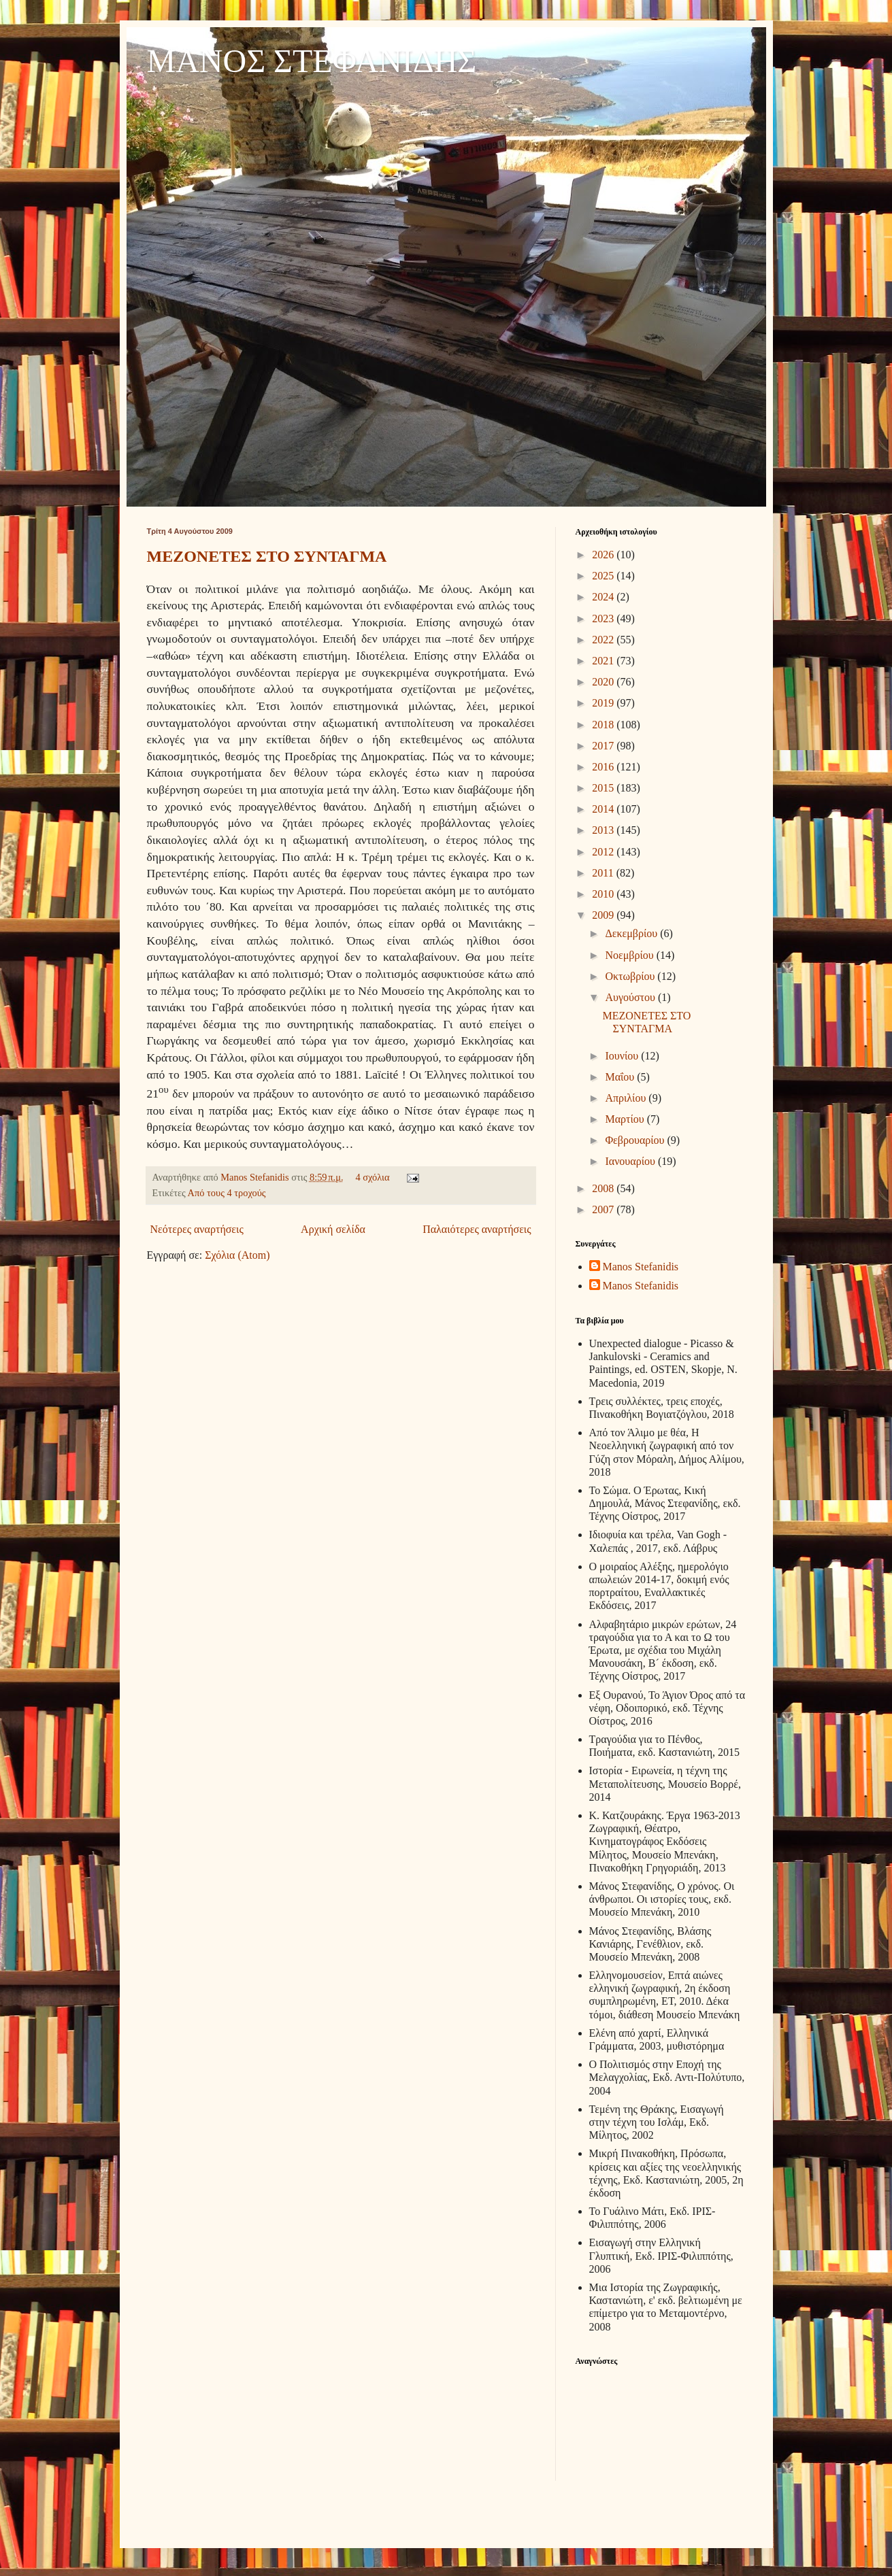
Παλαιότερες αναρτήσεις (477, 1229)
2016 (604, 767)
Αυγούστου (631, 997)
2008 (604, 1188)
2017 (604, 745)
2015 (604, 788)
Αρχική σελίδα (333, 1229)
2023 (604, 618)
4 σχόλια (373, 1177)
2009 (604, 915)
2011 (604, 873)
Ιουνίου (623, 1056)
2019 (604, 703)
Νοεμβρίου (630, 955)
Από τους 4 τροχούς (227, 1192)
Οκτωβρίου (631, 976)
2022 (604, 639)
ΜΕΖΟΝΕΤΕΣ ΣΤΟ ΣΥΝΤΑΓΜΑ (267, 556)
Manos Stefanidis (255, 1177)
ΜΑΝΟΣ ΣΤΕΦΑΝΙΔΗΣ (312, 61)
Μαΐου (621, 1077)
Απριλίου (626, 1098)
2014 (604, 809)
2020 (604, 682)
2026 (604, 554)
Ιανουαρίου (631, 1161)
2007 (604, 1209)
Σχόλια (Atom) (237, 1255)
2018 (604, 724)
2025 (604, 575)
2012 (604, 852)
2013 (604, 830)
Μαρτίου (625, 1119)
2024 (604, 597)
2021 (604, 660)
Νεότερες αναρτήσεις (197, 1229)
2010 (604, 894)
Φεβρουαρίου (636, 1140)
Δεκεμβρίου (632, 933)
